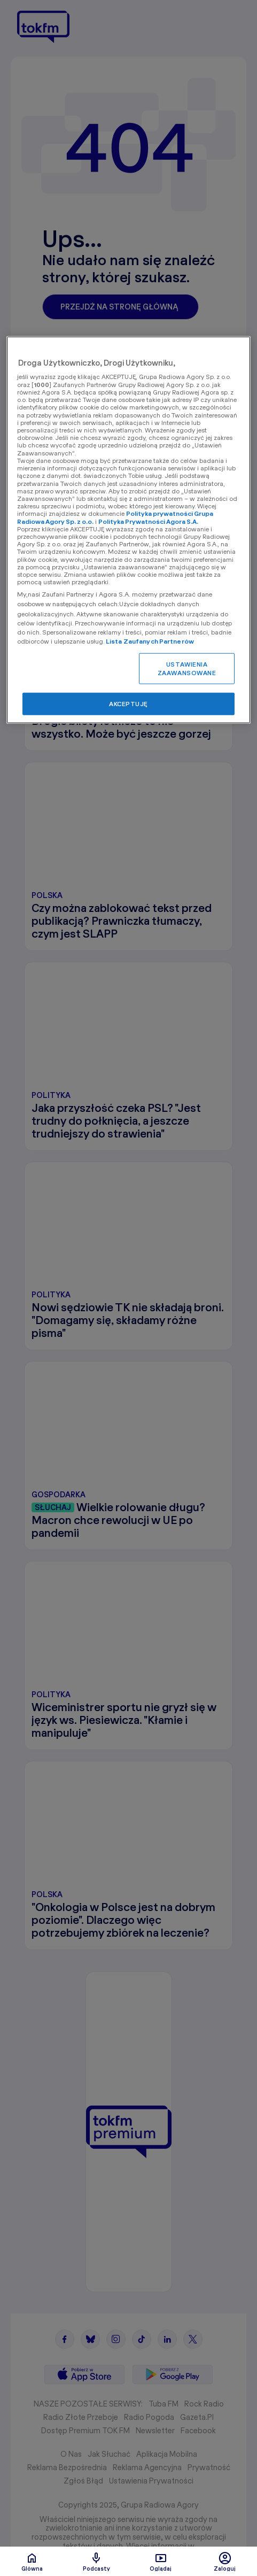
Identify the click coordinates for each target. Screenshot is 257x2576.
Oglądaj (161, 2561)
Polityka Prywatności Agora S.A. (148, 520)
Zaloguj (225, 2561)
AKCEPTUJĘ (128, 703)
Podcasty (96, 2561)
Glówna (32, 2561)
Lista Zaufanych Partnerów (150, 641)
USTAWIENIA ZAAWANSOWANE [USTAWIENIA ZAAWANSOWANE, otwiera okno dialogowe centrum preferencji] (187, 668)
